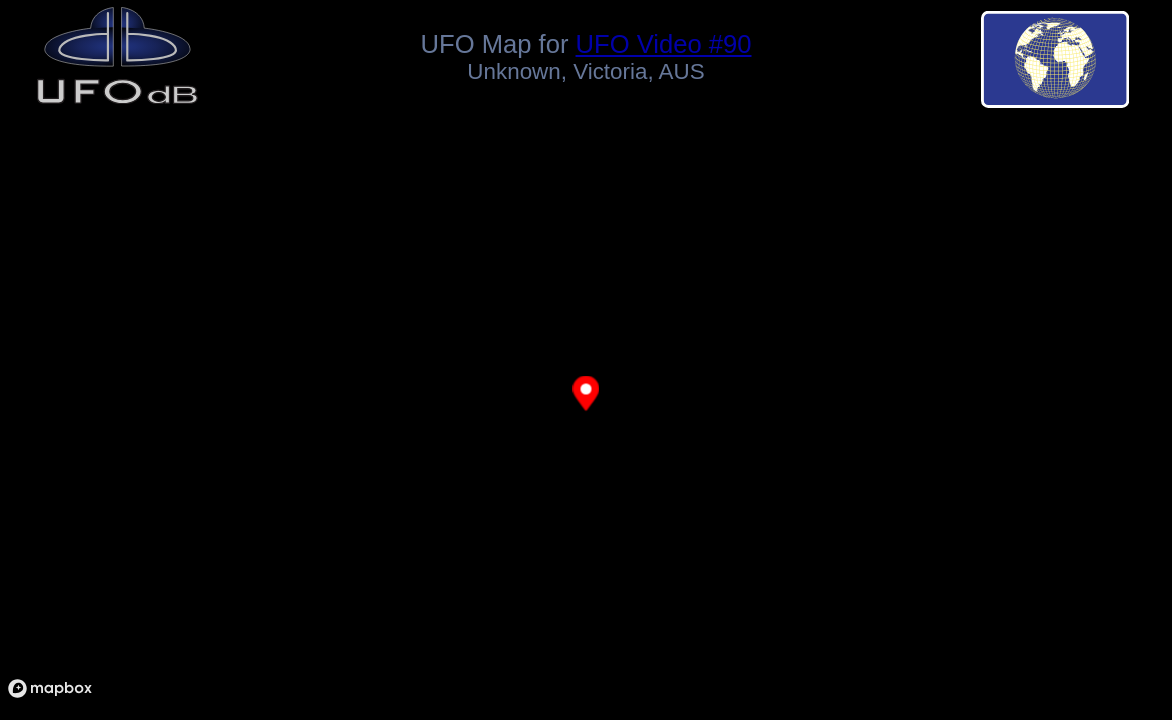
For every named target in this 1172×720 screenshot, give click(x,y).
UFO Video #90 (664, 44)
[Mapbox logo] (50, 688)
